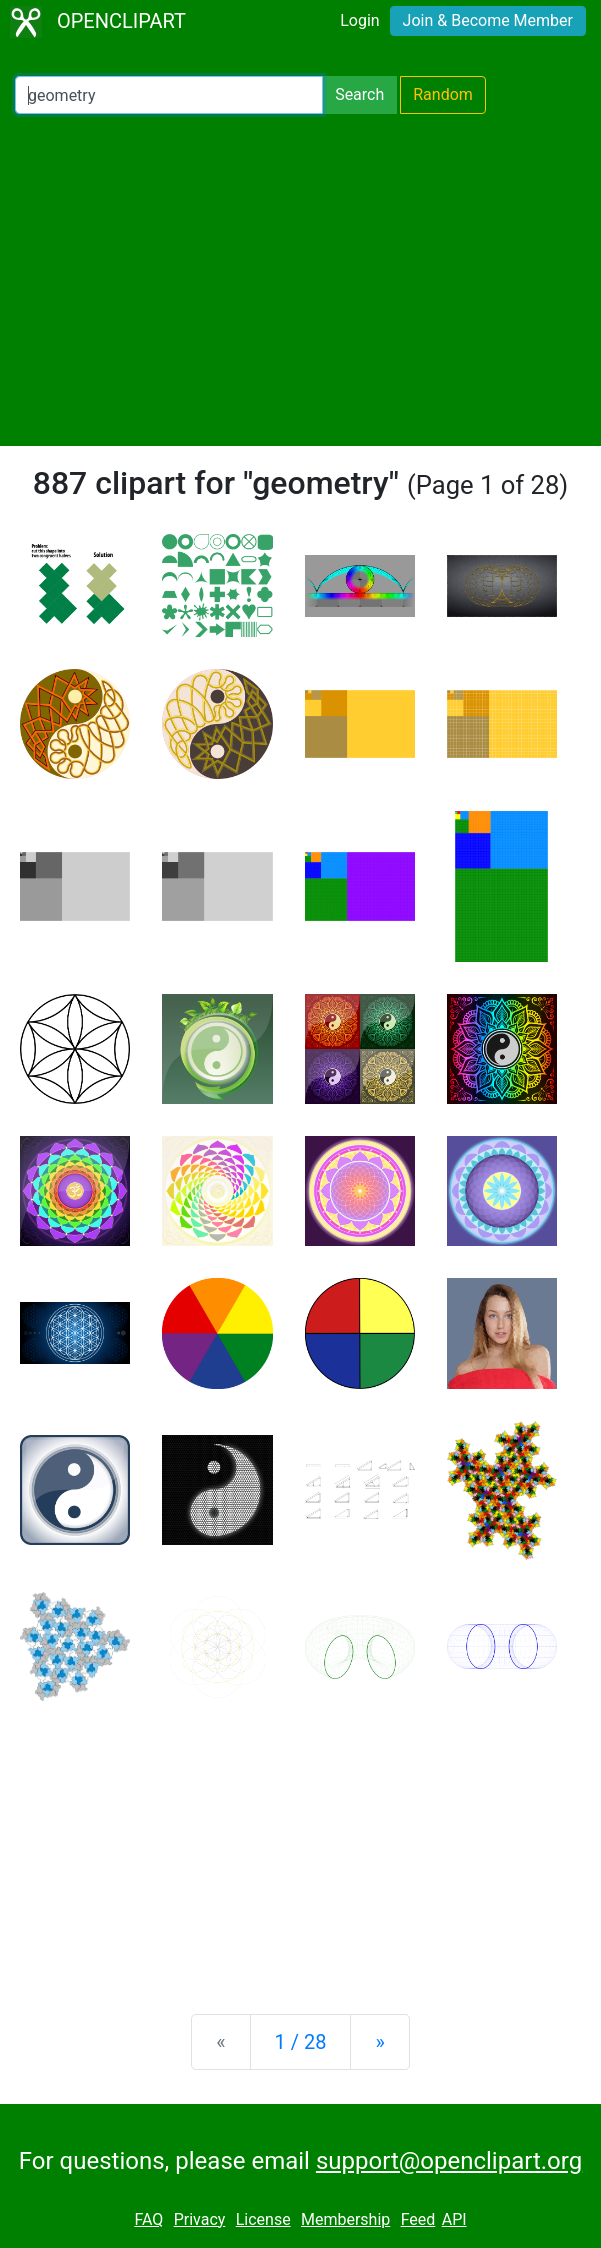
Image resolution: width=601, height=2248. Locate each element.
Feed (418, 2219)
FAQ (148, 2219)
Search (359, 94)
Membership (345, 2219)
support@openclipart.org (449, 2161)
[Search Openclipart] (169, 95)
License (263, 2219)
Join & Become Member (488, 20)
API (454, 2219)
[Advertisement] (300, 280)
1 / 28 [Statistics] (301, 2042)
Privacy (200, 2219)
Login (359, 20)
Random (443, 94)
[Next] (379, 2042)
